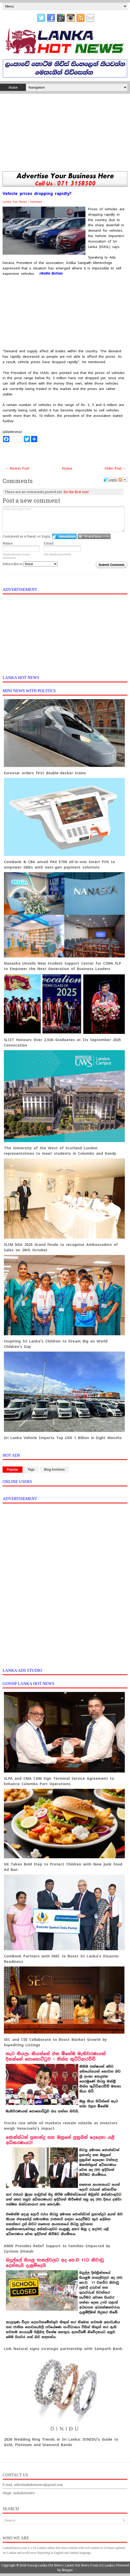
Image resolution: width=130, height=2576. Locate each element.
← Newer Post (17, 468)
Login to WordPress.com (94, 536)
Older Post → (115, 468)
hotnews (36, 202)
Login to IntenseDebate (64, 536)
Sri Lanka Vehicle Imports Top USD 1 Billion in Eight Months (63, 1437)
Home (13, 87)
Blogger (67, 2570)
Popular (12, 1469)
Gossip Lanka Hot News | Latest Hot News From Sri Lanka (70, 2565)
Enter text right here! (64, 519)
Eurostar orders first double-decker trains (45, 773)
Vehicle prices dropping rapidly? (37, 193)
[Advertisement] (65, 132)
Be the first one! (76, 491)
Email (48, 543)
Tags (31, 1469)
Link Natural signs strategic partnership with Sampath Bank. (63, 2348)
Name (8, 543)
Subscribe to (30, 563)
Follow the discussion (122, 479)
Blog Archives (54, 1469)
